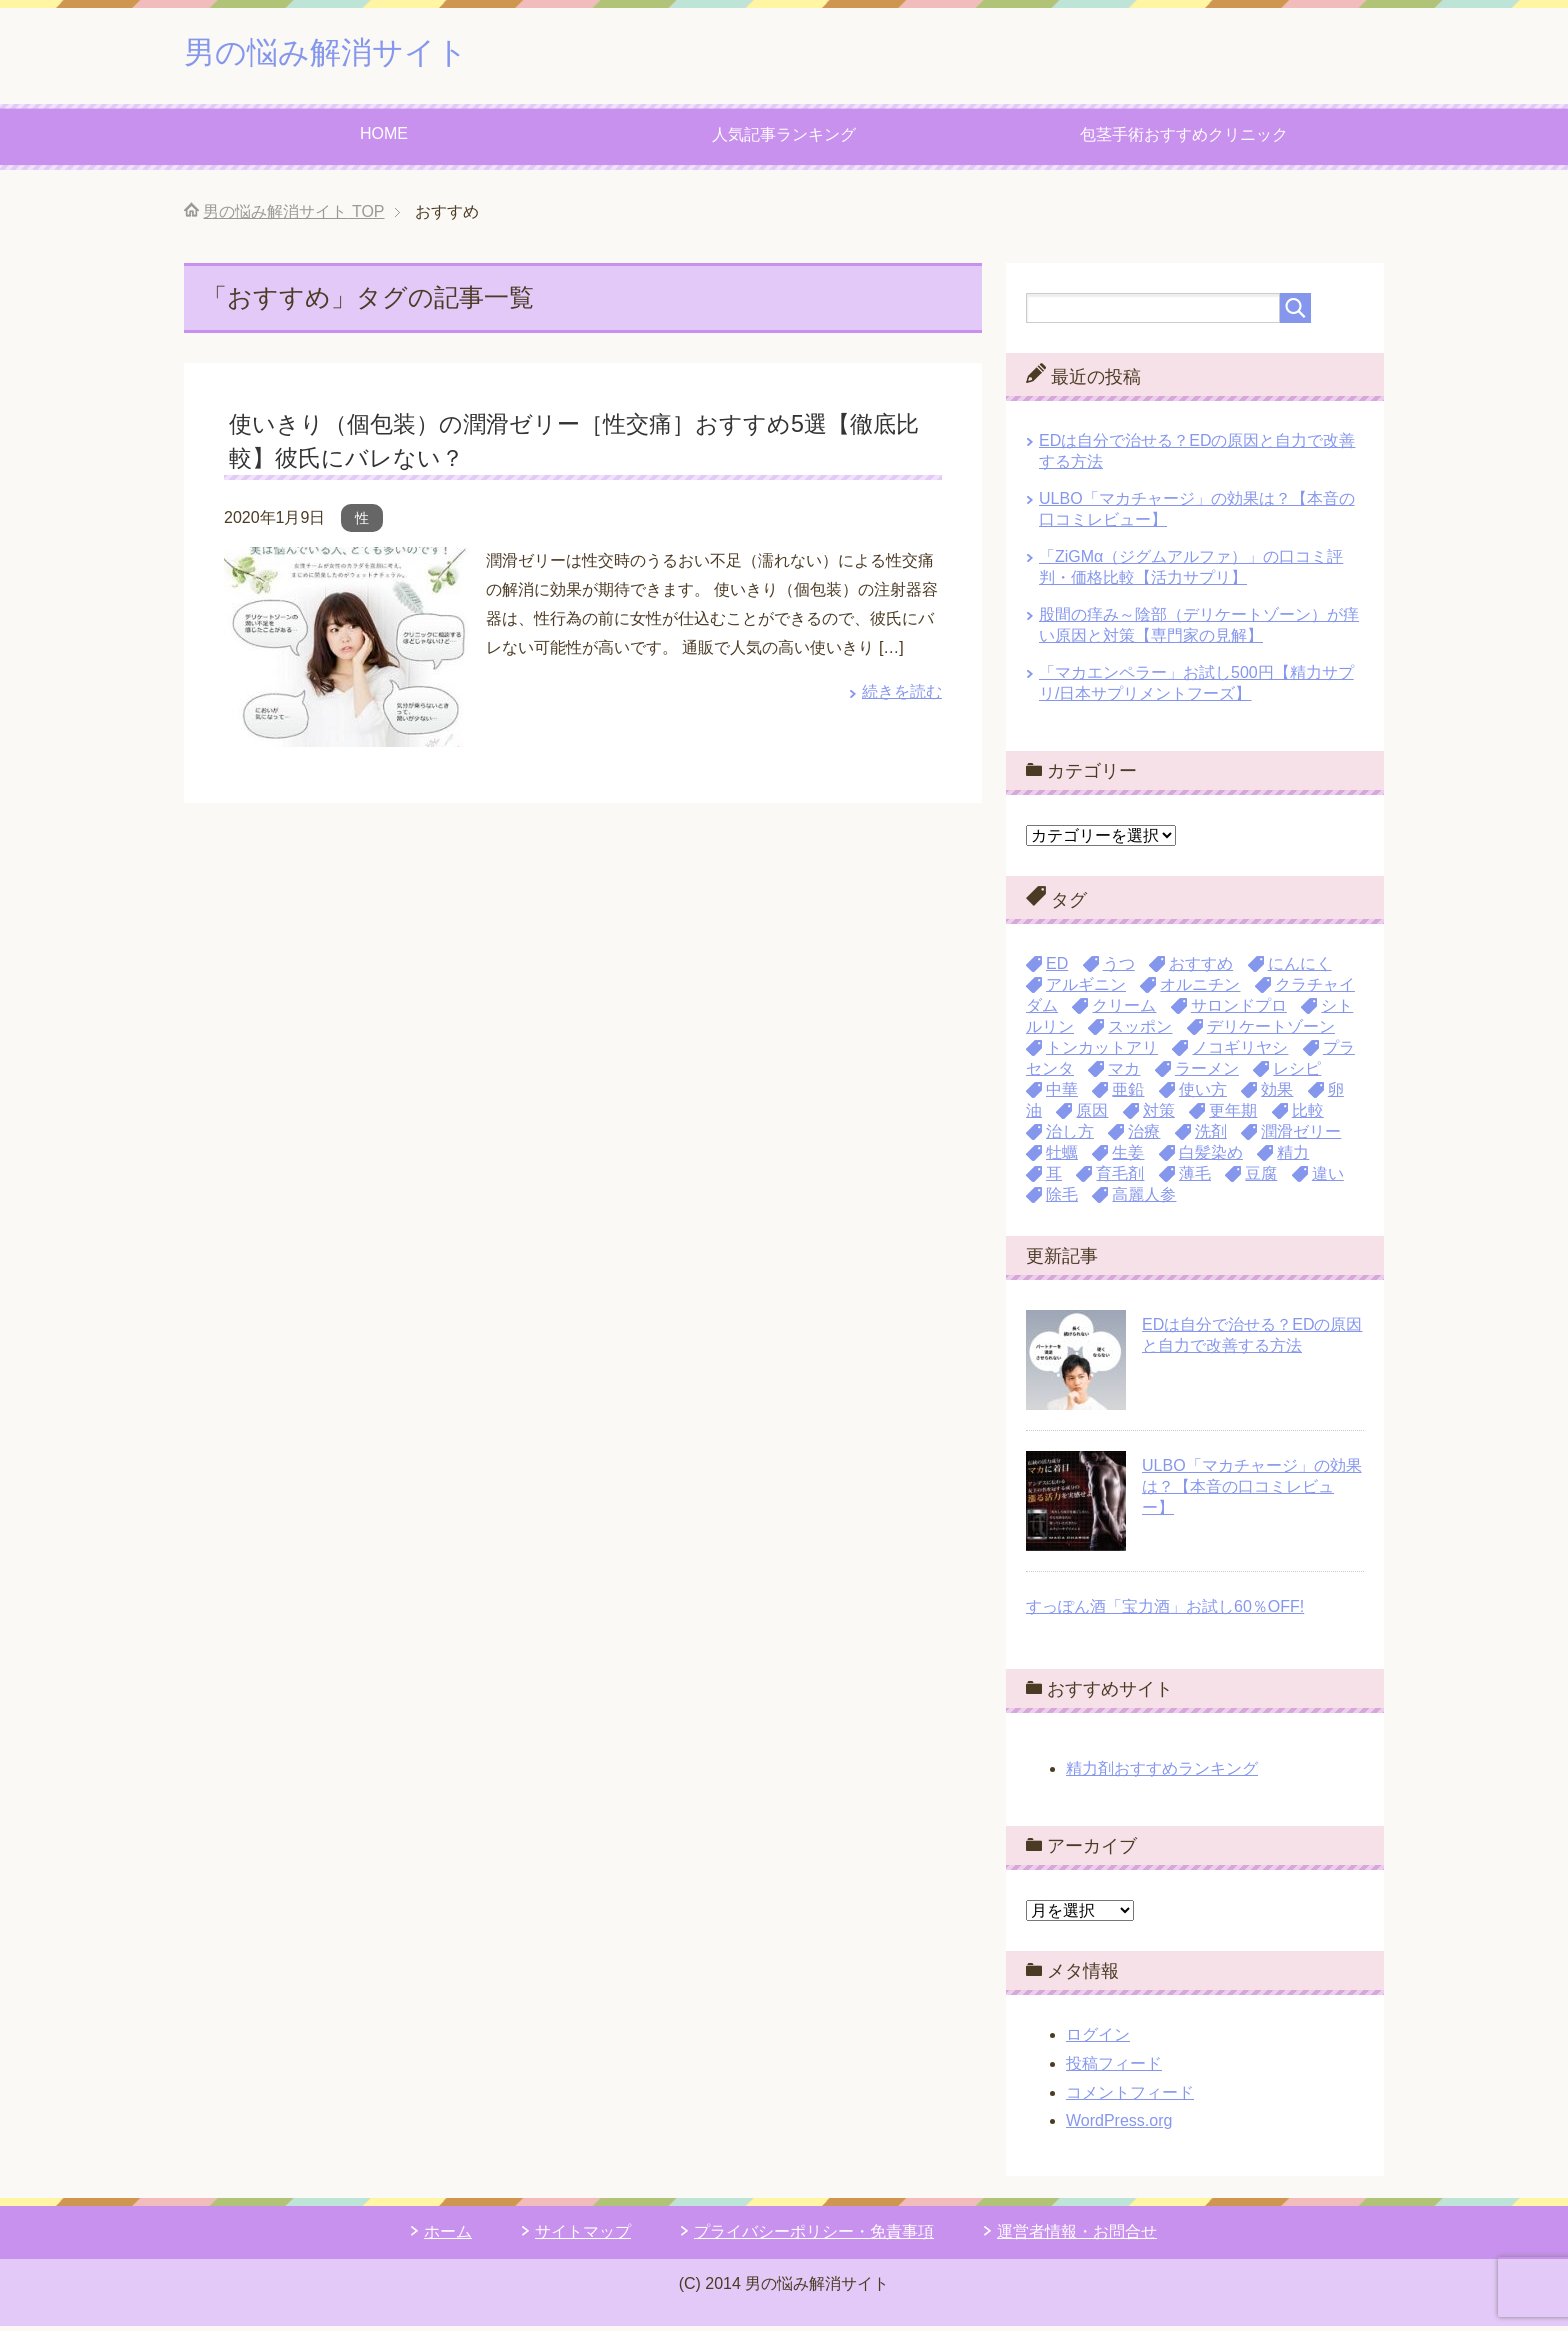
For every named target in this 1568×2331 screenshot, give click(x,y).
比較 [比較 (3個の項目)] (1308, 1115)
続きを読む (902, 696)
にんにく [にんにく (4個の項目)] (1300, 968)
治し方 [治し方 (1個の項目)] (1070, 1136)
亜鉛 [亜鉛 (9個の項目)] (1128, 1094)
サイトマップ (583, 2236)
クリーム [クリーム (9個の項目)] (1124, 1010)
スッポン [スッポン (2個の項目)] (1140, 1031)
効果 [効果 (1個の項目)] (1277, 1094)
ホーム (448, 2236)
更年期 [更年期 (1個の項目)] (1233, 1115)
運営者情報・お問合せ (1077, 2236)
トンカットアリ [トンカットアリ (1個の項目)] (1102, 1052)
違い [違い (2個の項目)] (1328, 1178)
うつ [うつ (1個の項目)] (1119, 968)
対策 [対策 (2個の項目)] (1159, 1115)
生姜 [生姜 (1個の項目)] (1128, 1157)
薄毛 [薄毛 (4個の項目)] (1195, 1178)
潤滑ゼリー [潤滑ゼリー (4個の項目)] (1301, 1136)
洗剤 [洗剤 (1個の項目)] (1211, 1136)
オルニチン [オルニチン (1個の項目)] (1200, 989)
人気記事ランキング (784, 139)
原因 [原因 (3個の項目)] (1092, 1115)
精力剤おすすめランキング (1162, 1773)
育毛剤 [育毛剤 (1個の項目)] (1120, 1178)
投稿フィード (1114, 2068)
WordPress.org (1119, 2125)
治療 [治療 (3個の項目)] (1144, 1136)
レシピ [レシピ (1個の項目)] (1297, 1073)
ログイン (1098, 2039)
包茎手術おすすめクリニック (1184, 139)
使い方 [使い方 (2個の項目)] (1203, 1094)
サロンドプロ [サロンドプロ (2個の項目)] (1239, 1010)
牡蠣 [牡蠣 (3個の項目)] (1062, 1157)
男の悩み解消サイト (348, 53)
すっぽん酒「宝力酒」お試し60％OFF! (1165, 1611)
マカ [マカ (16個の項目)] (1124, 1073)
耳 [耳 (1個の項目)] (1054, 1178)
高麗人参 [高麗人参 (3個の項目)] (1144, 1199)
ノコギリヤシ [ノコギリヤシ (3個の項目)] (1240, 1052)
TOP (293, 216)
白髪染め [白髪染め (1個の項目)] (1211, 1157)
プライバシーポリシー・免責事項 (814, 2236)
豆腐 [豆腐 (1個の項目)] (1261, 1178)
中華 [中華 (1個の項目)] (1062, 1094)
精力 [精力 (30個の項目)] (1293, 1157)
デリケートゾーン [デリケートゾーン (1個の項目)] (1271, 1031)
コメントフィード (1130, 2097)
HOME (384, 138)
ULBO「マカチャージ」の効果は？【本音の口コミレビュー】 (1252, 1491)
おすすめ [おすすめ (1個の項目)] (1201, 968)
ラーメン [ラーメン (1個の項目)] (1207, 1073)
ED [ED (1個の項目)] (1057, 968)
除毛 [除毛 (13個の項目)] (1062, 1199)
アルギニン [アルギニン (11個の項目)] (1086, 989)
